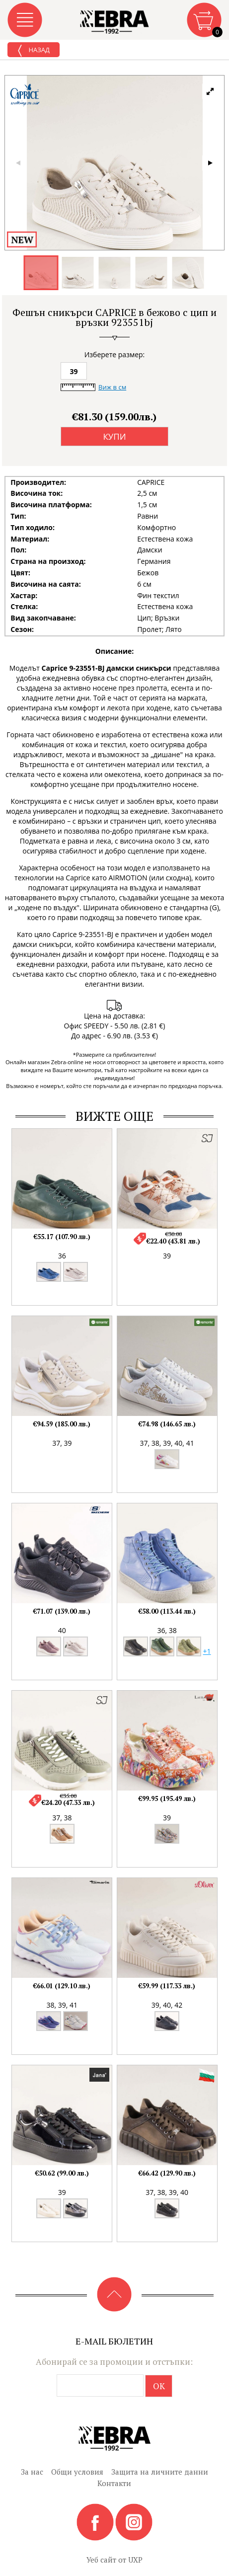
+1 (207, 1651)
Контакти (114, 2483)
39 (73, 371)
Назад (33, 50)
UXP (135, 2560)
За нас (32, 2472)
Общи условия (77, 2472)
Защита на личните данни (159, 2472)
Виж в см (112, 387)
